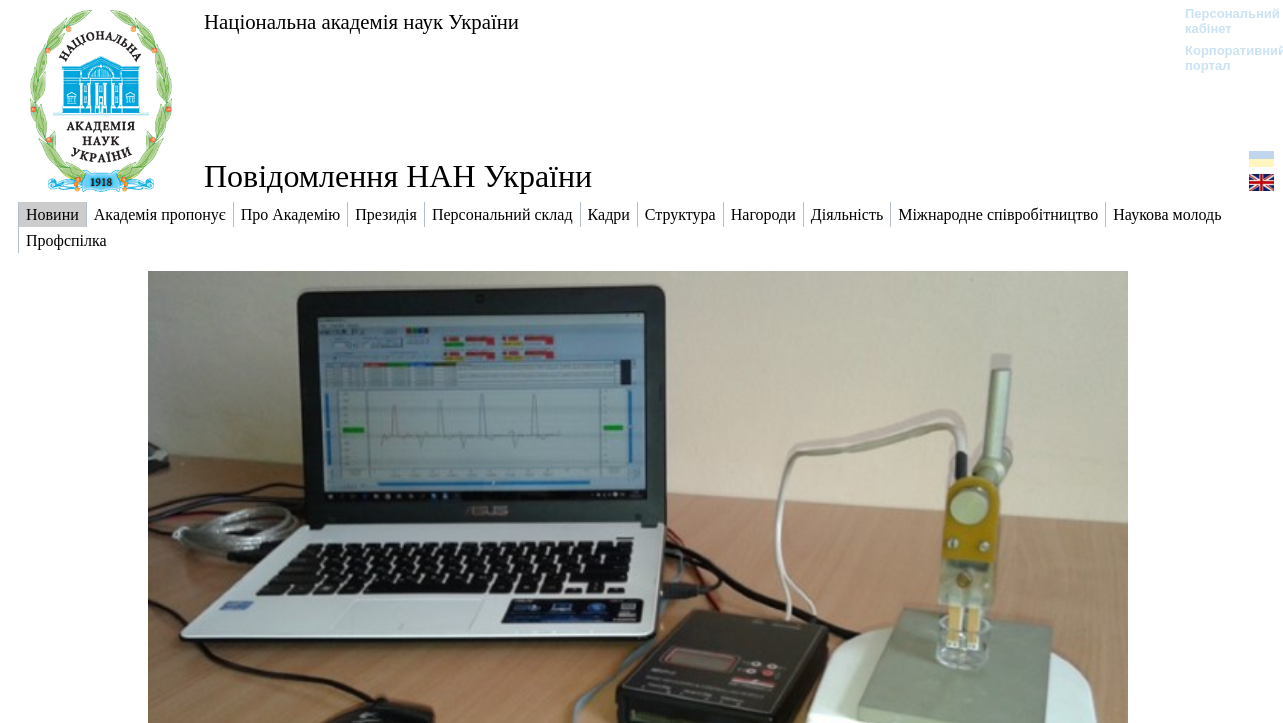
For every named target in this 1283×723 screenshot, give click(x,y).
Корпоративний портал (1222, 58)
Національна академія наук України (361, 21)
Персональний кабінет (1222, 21)
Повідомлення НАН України (398, 176)
